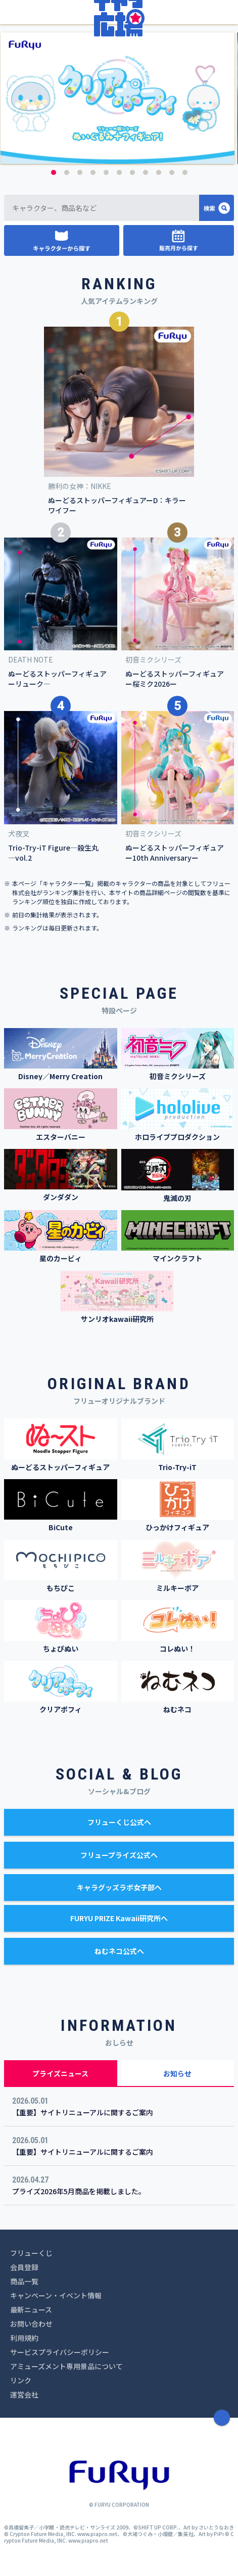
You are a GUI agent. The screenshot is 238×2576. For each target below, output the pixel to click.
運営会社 (24, 2394)
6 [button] (119, 172)
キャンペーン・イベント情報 (56, 2295)
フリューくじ (31, 2253)
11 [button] (184, 172)
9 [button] (158, 172)
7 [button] (132, 172)
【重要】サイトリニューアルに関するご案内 (82, 2112)
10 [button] (171, 172)
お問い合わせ (31, 2324)
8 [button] (145, 172)
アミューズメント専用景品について (66, 2366)
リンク (20, 2380)
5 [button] (106, 172)
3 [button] (79, 172)
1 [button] (53, 172)
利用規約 (24, 2338)
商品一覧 (24, 2281)
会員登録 (24, 2267)
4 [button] (93, 172)
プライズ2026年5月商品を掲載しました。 (79, 2191)
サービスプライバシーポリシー (59, 2352)
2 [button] (66, 172)
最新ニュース (31, 2309)
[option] (117, 98)
